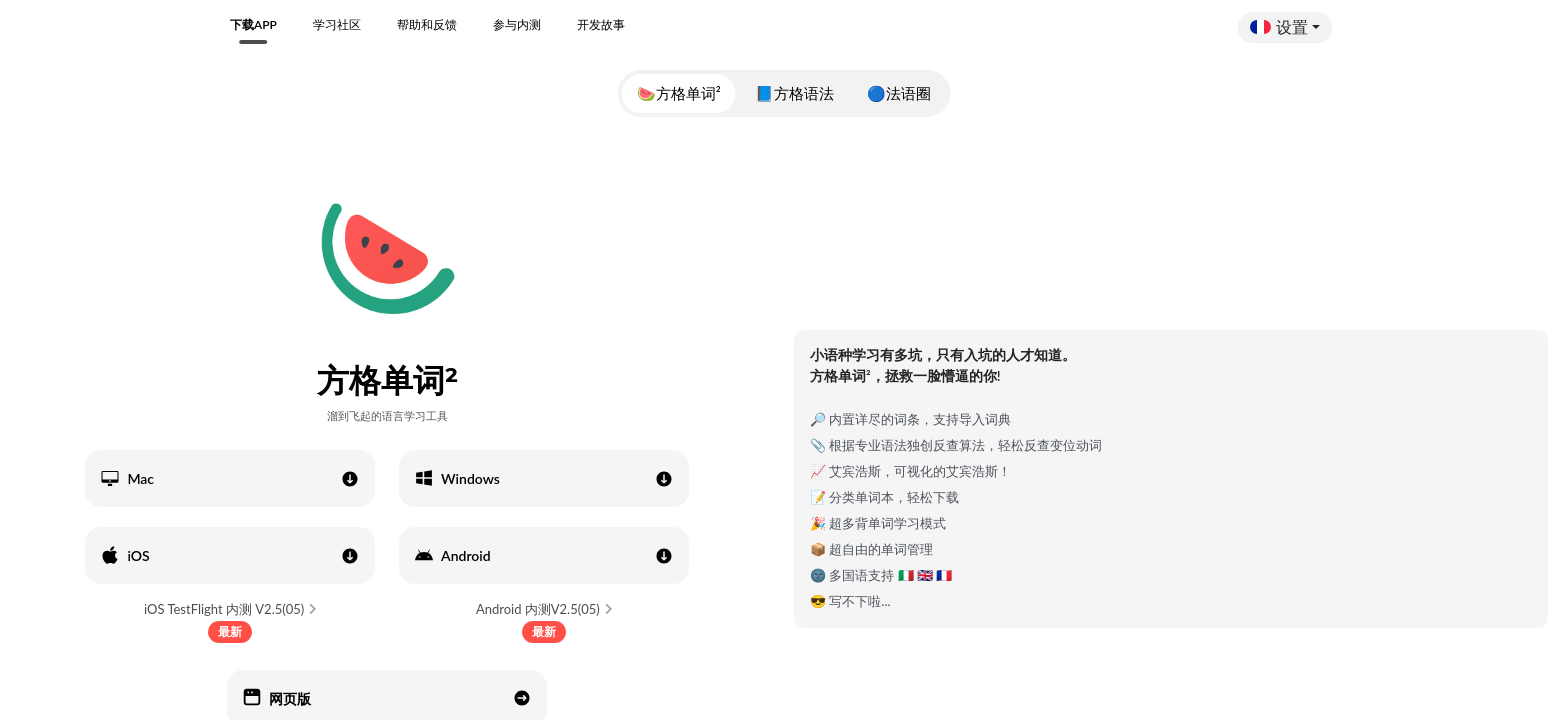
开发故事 (601, 24)
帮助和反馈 (427, 24)
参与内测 (517, 24)
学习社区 (337, 24)
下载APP (253, 24)
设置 (1279, 26)
